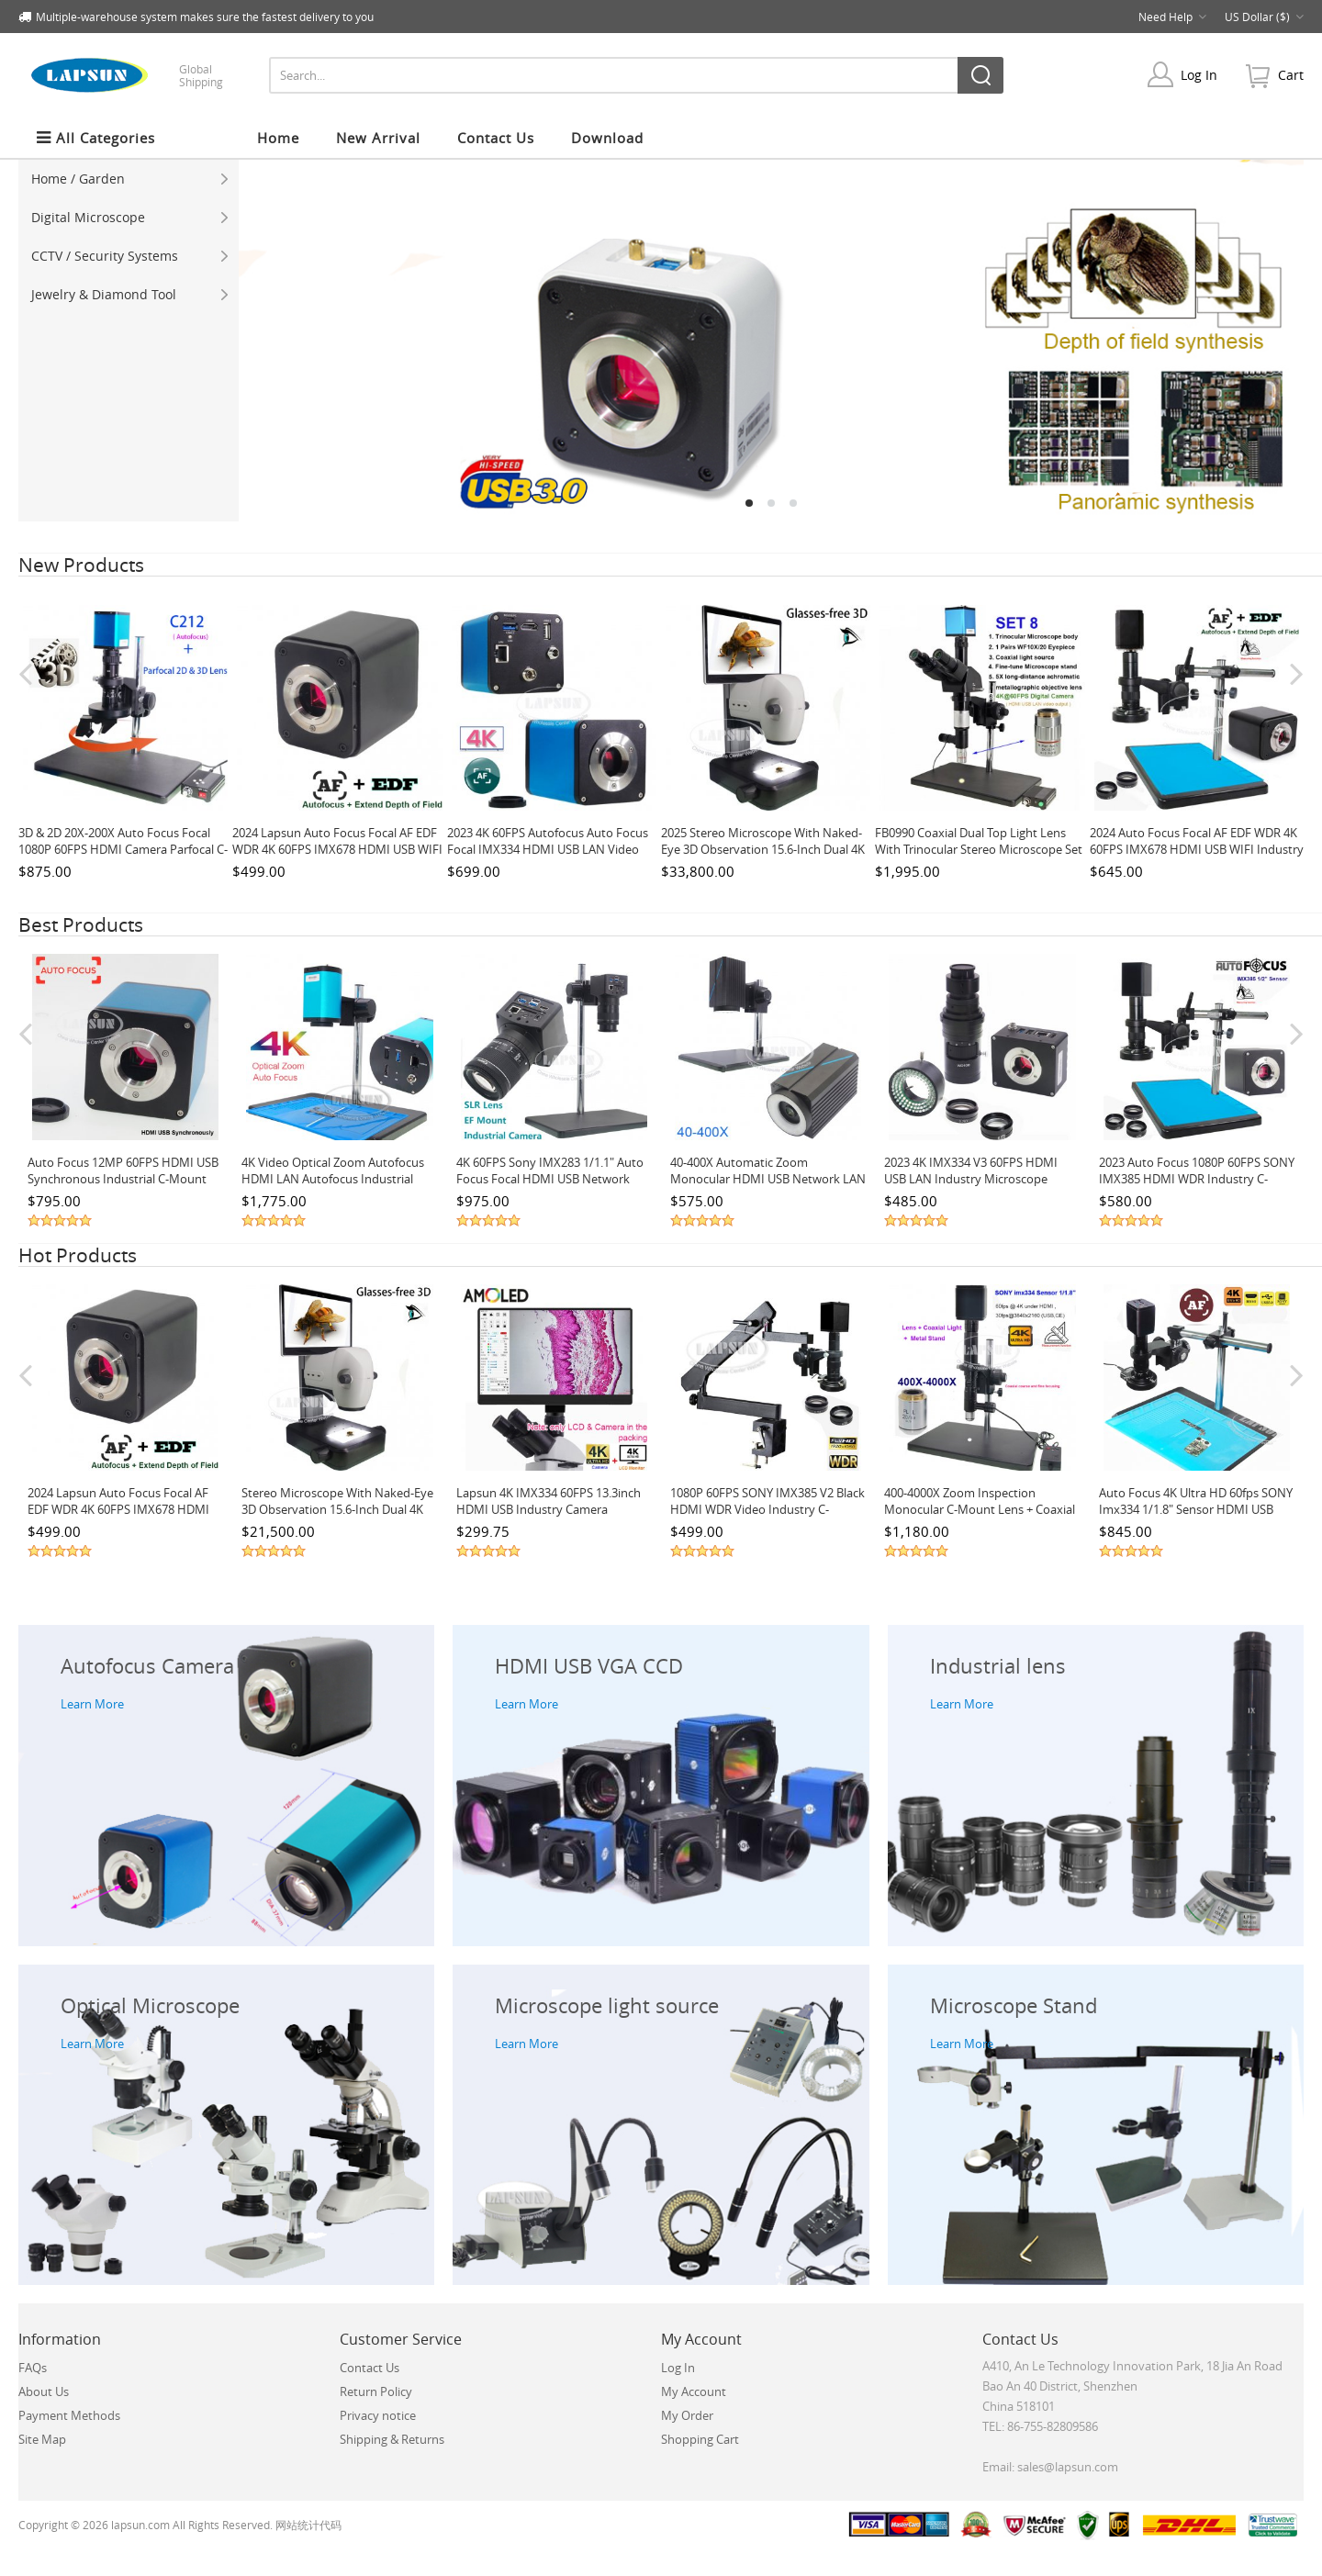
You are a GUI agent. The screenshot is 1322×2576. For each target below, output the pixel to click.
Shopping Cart (700, 2439)
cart (1291, 75)
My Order (687, 2415)
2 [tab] (771, 503)
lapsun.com (140, 2524)
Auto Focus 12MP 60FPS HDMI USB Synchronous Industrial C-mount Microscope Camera (123, 1179)
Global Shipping (201, 75)
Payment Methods (69, 2415)
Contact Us (369, 2367)
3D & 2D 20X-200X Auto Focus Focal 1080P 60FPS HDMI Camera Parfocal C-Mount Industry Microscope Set (123, 849)
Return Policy (376, 2391)
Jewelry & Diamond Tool (129, 294)
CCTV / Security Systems (129, 255)
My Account (693, 2391)
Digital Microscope (129, 217)
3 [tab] (793, 503)
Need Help (1172, 16)
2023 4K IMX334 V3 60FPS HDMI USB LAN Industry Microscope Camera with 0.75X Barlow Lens (971, 1179)
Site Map (42, 2439)
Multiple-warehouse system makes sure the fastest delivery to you (205, 16)
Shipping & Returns (392, 2439)
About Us (43, 2391)
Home (278, 138)
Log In (1199, 75)
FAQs (32, 2367)
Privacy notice (378, 2415)
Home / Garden (129, 178)
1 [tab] (749, 503)
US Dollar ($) (1264, 16)
